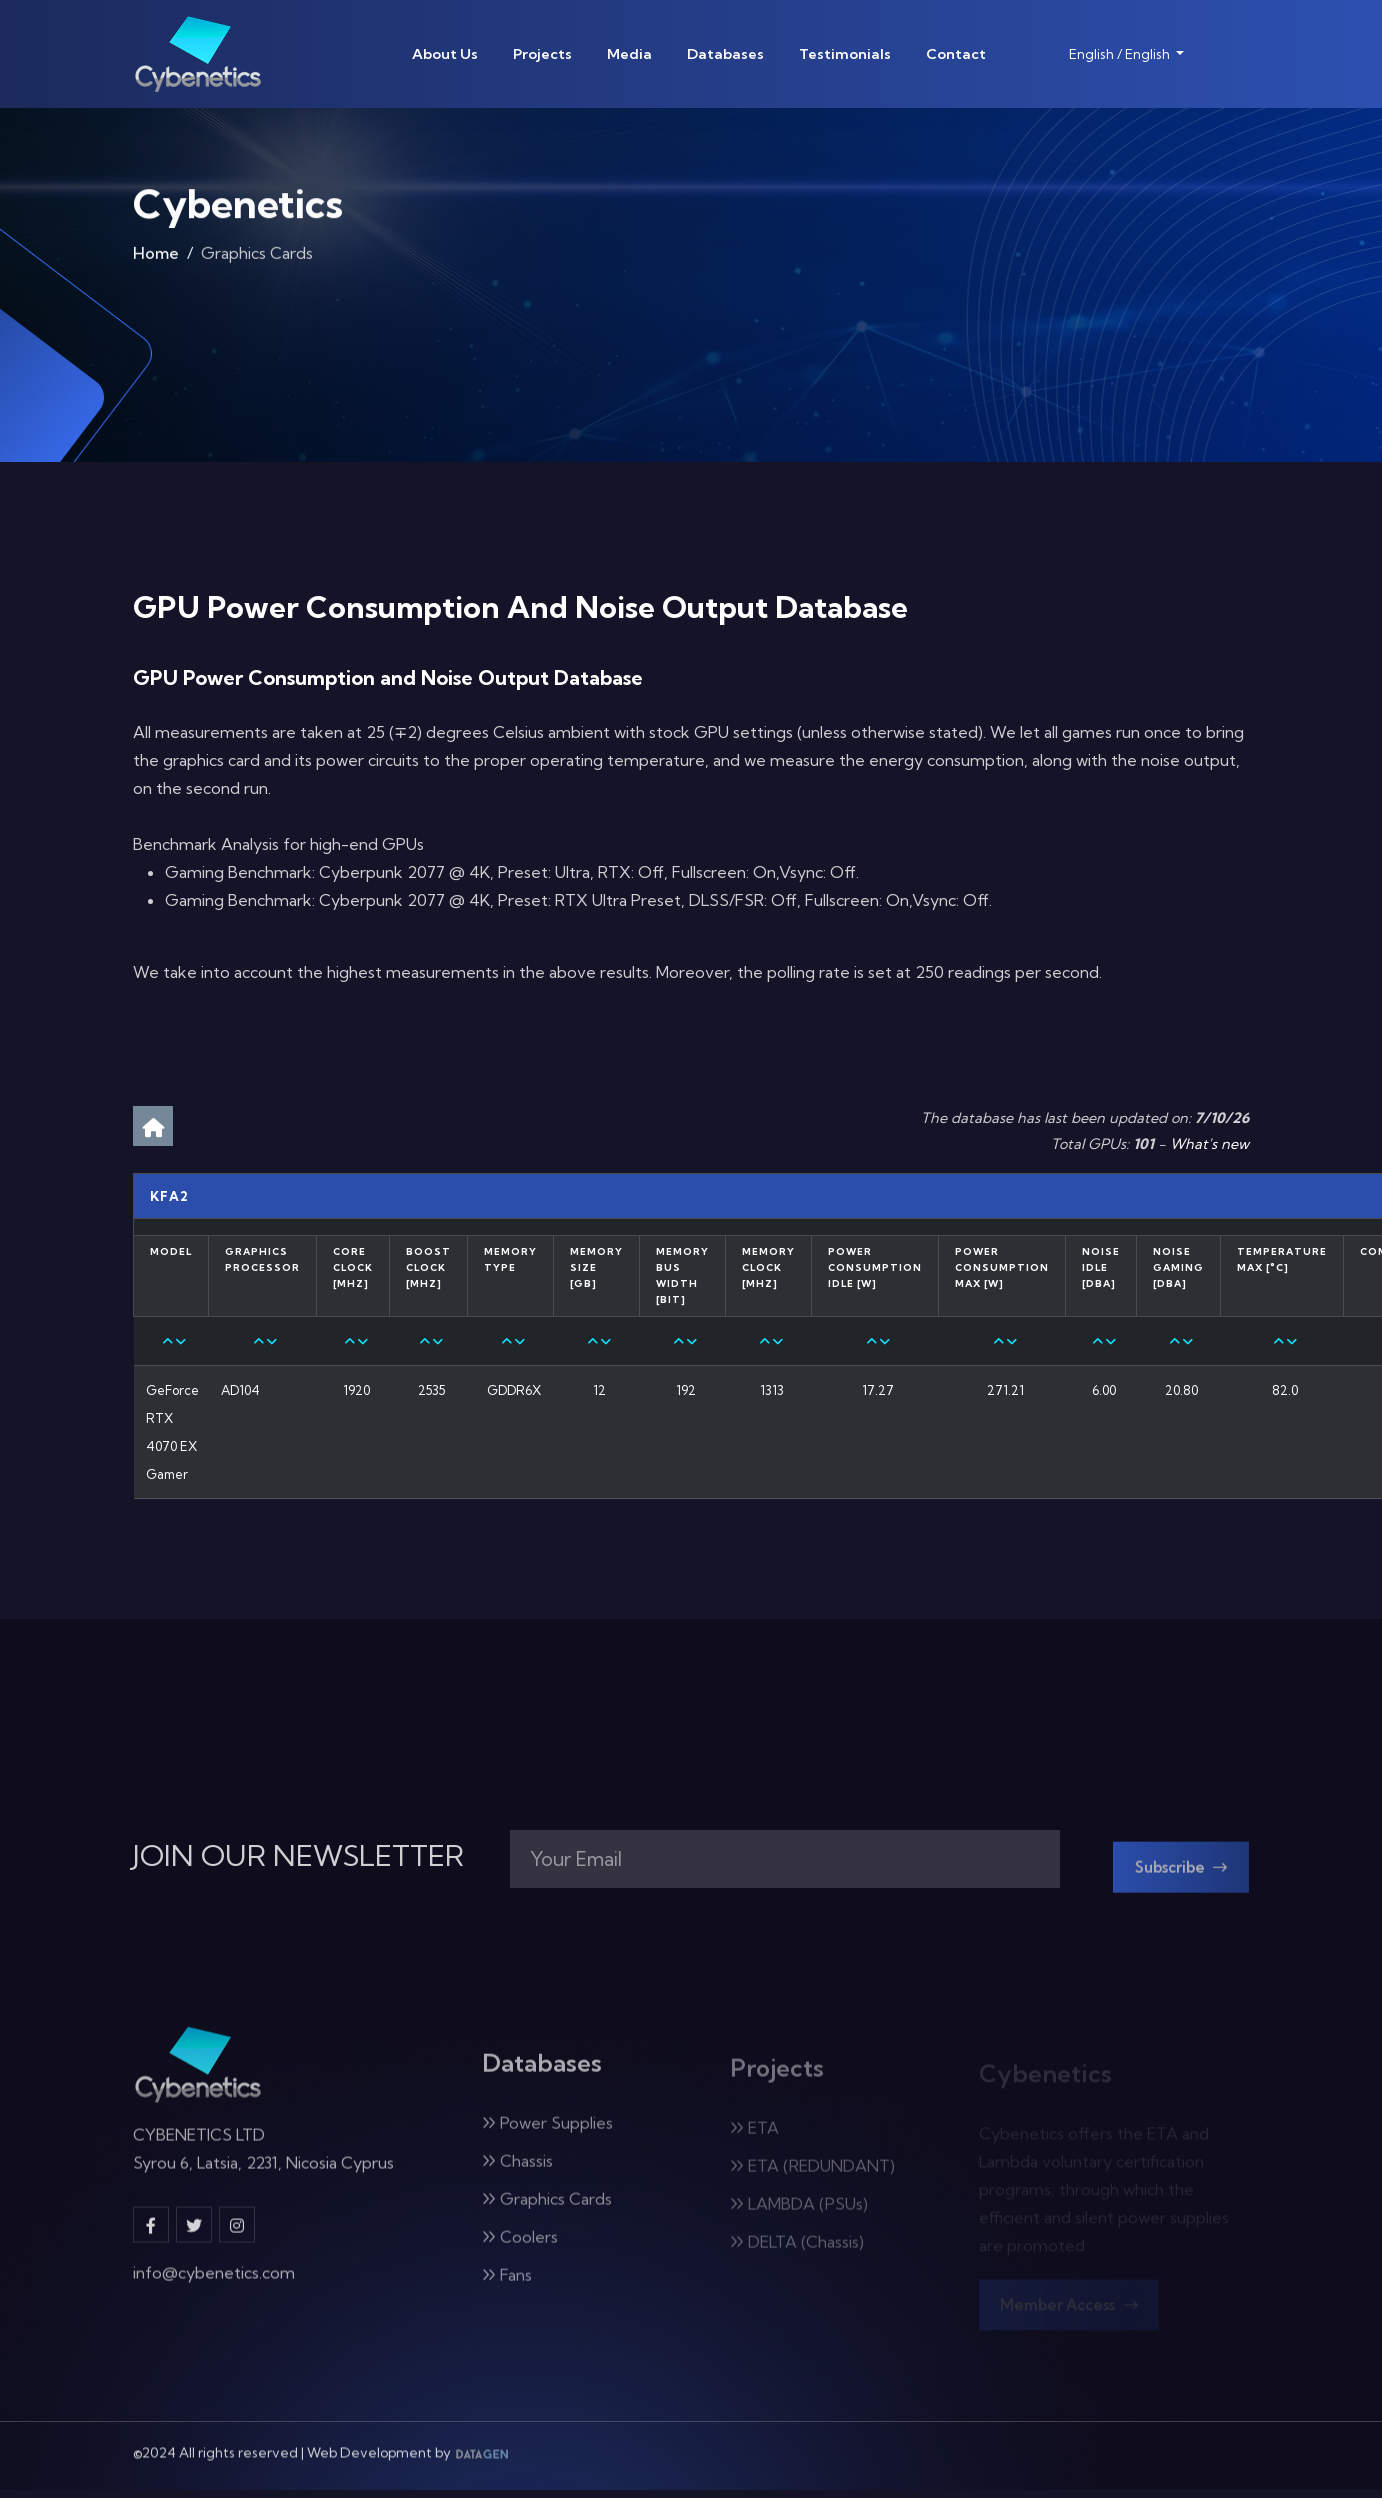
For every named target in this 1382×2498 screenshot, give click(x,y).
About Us (445, 54)
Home (156, 260)
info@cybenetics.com (214, 2288)
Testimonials (845, 54)
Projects (542, 54)
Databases (725, 54)
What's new (1209, 1144)
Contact (956, 54)
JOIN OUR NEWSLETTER (298, 1860)
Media (629, 54)
